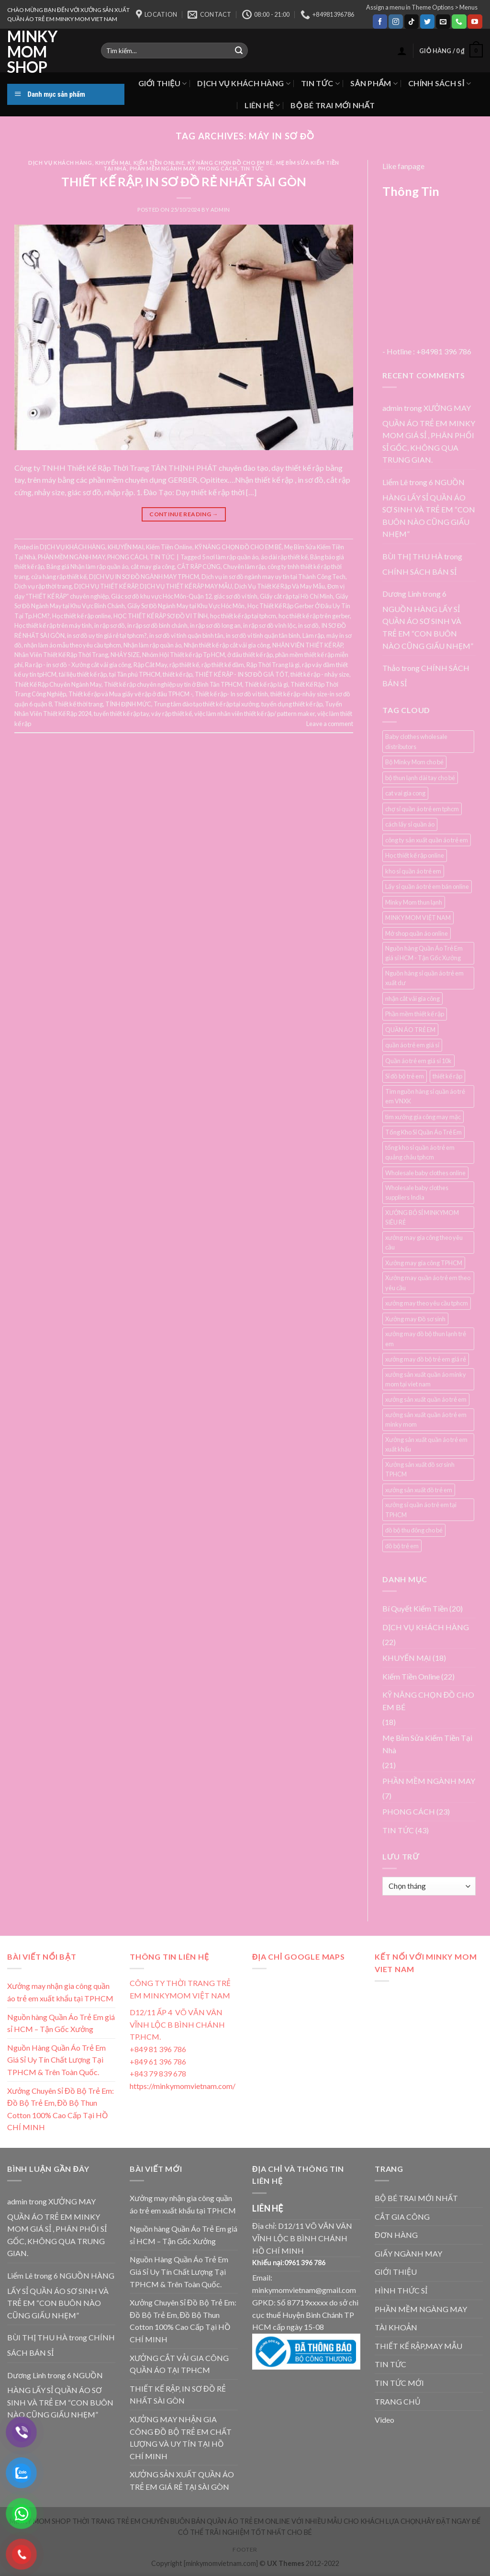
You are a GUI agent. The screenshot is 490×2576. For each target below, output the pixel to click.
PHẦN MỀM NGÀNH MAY (162, 168)
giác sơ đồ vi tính (235, 596)
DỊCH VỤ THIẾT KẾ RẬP (105, 586)
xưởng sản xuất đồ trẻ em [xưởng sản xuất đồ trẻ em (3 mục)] (418, 1490)
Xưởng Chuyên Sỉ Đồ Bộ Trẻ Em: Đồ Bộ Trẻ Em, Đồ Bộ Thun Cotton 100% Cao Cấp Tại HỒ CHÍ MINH (60, 2109)
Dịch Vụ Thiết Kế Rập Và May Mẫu (279, 586)
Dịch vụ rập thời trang (43, 586)
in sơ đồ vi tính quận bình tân (186, 635)
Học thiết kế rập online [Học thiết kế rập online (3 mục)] (414, 855)
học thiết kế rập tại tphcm (243, 616)
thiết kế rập (177, 674)
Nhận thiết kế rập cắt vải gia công (227, 645)
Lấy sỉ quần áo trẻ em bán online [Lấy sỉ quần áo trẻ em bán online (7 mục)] (427, 886)
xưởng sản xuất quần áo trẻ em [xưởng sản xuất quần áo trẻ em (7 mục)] (426, 1399)
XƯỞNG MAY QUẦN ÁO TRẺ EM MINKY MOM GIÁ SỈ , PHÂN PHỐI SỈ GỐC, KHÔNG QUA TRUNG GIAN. (428, 433)
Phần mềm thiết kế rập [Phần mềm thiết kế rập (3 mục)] (414, 1014)
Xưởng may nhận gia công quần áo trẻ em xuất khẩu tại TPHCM (60, 1992)
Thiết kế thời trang (78, 704)
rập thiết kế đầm (222, 665)
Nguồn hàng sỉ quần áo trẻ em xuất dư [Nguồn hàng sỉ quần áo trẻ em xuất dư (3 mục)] (424, 978)
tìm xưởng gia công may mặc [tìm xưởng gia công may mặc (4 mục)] (423, 1117)
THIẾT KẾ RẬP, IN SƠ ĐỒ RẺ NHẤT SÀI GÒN (184, 181)
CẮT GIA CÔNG (402, 2216)
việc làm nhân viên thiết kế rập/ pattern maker (254, 713)
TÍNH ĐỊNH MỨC (128, 704)
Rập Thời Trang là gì (273, 665)
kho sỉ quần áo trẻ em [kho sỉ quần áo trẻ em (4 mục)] (413, 871)
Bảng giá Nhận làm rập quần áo (87, 566)
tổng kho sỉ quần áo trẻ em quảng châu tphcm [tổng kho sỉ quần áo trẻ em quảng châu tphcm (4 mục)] (420, 1152)
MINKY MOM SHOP (32, 52)
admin (220, 209)
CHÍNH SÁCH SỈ (439, 83)
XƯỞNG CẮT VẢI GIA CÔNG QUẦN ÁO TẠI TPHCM (179, 2364)
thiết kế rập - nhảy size (319, 674)
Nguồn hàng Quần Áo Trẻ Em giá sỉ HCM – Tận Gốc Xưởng (61, 2023)
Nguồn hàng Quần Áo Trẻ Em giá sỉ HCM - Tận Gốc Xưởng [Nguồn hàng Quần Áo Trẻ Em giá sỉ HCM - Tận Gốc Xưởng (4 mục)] (424, 953)
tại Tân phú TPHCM (134, 674)
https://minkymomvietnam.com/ (182, 2085)
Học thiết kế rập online (81, 616)
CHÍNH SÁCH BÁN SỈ (419, 571)
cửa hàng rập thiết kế (59, 576)
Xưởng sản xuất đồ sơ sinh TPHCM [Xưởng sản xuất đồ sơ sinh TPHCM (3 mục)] (420, 1469)
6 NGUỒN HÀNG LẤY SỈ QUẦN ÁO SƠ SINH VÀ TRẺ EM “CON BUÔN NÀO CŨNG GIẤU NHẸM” (428, 507)
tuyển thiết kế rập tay (121, 713)
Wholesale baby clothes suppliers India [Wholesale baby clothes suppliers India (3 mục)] (416, 1192)
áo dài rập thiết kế (284, 557)
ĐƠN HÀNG (396, 2234)
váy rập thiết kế (171, 713)
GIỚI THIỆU (162, 83)
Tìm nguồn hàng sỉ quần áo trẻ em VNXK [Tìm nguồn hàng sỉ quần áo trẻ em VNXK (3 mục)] (425, 1096)
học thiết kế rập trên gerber (314, 616)
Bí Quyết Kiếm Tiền (415, 1608)
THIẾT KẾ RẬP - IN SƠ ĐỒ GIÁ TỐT (241, 674)
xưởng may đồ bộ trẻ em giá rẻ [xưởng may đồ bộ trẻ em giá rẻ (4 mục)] (425, 1359)
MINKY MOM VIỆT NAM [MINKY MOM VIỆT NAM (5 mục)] (418, 917)
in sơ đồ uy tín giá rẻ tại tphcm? (107, 635)
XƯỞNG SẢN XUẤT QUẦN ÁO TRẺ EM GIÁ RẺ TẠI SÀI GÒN (182, 2480)
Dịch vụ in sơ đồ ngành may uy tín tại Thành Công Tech (273, 576)
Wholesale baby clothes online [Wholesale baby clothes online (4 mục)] (425, 1173)
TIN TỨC (320, 83)
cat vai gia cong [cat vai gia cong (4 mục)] (405, 793)
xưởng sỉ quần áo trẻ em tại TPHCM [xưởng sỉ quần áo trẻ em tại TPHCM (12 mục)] (421, 1509)
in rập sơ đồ (109, 625)
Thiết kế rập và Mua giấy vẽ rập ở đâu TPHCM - (130, 694)
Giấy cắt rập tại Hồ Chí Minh (296, 596)
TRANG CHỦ (398, 2401)
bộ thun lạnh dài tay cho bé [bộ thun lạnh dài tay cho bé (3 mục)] (420, 778)
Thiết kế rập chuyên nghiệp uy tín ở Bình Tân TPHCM (173, 684)
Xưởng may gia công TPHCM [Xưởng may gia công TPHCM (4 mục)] (423, 1263)
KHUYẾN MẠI (113, 162)
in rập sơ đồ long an (215, 625)
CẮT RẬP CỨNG (199, 566)
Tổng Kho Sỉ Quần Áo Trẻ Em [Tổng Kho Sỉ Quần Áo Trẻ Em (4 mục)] (423, 1132)
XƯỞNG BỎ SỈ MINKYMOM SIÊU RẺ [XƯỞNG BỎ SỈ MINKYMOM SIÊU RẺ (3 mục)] (422, 1217)
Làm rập (313, 635)
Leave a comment (329, 723)
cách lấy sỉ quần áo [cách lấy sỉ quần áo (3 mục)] (409, 824)
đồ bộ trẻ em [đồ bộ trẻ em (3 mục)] (402, 1546)
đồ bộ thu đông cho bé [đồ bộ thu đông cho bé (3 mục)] (414, 1530)
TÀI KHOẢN (396, 2327)
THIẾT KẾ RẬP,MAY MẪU (418, 2345)
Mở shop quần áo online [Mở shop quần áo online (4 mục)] (416, 933)
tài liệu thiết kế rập (83, 674)
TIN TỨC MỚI (399, 2382)
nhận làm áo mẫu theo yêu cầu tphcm (72, 645)
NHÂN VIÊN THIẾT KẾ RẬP (307, 645)
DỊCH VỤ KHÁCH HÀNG (243, 83)
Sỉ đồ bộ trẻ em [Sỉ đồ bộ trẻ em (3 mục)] (404, 1076)
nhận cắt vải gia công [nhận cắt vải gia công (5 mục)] (412, 998)
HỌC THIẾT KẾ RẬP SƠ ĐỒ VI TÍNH (160, 616)
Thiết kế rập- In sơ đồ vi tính (231, 694)
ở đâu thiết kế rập (250, 654)
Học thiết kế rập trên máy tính (53, 625)
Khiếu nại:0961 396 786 (288, 2262)
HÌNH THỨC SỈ (401, 2290)
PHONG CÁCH (217, 168)
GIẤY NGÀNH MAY (408, 2253)
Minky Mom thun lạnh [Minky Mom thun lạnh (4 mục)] (413, 902)
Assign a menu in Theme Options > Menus (422, 7)
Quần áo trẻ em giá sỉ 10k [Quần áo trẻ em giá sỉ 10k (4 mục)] (418, 1061)
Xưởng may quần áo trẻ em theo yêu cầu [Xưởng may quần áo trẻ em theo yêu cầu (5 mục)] (427, 1282)
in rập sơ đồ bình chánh (157, 625)
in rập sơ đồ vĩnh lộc (269, 625)
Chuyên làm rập (244, 566)
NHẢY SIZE (125, 654)
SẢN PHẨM (374, 83)
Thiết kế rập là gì (266, 684)
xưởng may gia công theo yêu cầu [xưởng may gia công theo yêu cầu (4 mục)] (424, 1242)
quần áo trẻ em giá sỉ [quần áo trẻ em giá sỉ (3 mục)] (412, 1045)
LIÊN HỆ (262, 105)
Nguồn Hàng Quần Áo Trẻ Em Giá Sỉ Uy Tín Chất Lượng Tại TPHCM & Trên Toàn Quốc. (56, 2060)
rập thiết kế (184, 665)
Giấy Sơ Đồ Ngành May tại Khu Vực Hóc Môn (186, 606)
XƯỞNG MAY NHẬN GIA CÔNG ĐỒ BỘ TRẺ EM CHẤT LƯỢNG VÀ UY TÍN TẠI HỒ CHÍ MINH (181, 2438)
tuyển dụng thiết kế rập (292, 704)
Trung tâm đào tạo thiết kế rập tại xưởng (206, 704)
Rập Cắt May (150, 665)
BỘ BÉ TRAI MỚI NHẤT (332, 105)
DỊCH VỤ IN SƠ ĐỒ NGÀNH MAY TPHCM (144, 576)
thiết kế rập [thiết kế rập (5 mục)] (447, 1076)
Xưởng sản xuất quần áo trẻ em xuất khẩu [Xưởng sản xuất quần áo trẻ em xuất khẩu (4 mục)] (426, 1444)
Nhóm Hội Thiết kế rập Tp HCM (183, 654)
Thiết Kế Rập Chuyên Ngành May (57, 684)
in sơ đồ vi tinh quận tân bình (263, 635)
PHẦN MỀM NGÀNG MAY (421, 2309)
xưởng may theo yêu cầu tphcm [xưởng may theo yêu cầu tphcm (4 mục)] (426, 1303)
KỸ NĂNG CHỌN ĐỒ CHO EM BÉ (230, 162)
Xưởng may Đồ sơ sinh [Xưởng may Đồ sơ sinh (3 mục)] (415, 1319)
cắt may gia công (153, 566)
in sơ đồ (308, 625)
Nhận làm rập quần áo (152, 645)
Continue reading (183, 514)
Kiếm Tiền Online (159, 162)
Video (384, 2419)
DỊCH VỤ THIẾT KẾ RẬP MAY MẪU (186, 586)
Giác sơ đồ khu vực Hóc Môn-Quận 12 (161, 596)
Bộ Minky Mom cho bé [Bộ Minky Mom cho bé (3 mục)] (414, 762)
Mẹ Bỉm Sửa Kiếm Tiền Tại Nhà (427, 1744)
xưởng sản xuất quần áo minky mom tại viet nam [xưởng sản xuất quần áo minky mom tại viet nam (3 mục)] (425, 1379)
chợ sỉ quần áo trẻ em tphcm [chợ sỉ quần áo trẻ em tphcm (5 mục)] (422, 809)
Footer (245, 2549)
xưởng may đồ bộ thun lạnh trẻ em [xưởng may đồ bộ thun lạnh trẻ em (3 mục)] (425, 1338)
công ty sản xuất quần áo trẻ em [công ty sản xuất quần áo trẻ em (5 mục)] (426, 840)
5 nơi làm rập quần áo (230, 557)
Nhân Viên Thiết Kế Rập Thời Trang (61, 654)
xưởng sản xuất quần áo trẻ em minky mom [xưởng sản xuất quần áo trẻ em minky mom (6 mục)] (426, 1419)
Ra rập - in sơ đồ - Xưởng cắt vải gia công (78, 665)
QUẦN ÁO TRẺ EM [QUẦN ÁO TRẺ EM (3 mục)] (410, 1029)
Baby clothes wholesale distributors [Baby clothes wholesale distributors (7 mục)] (416, 741)
